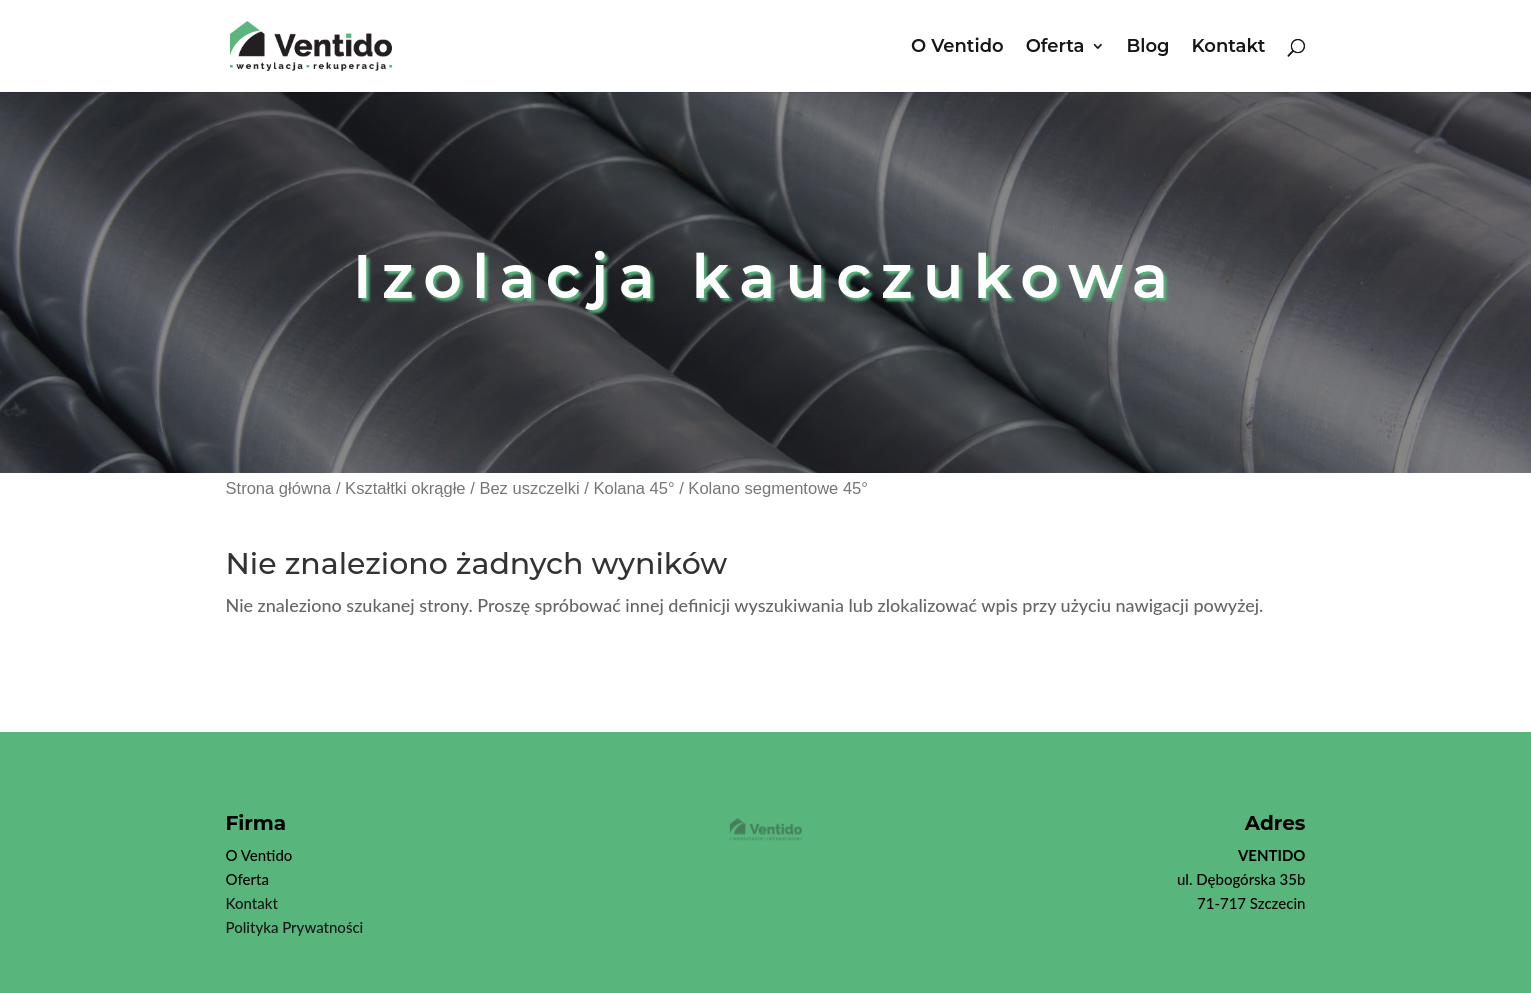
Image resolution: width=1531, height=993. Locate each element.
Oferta (1055, 48)
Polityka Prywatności (295, 927)
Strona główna (279, 488)
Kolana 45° (633, 488)
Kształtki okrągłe (405, 488)
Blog (1148, 48)
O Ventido (957, 48)
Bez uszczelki (529, 488)
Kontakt (1229, 48)
